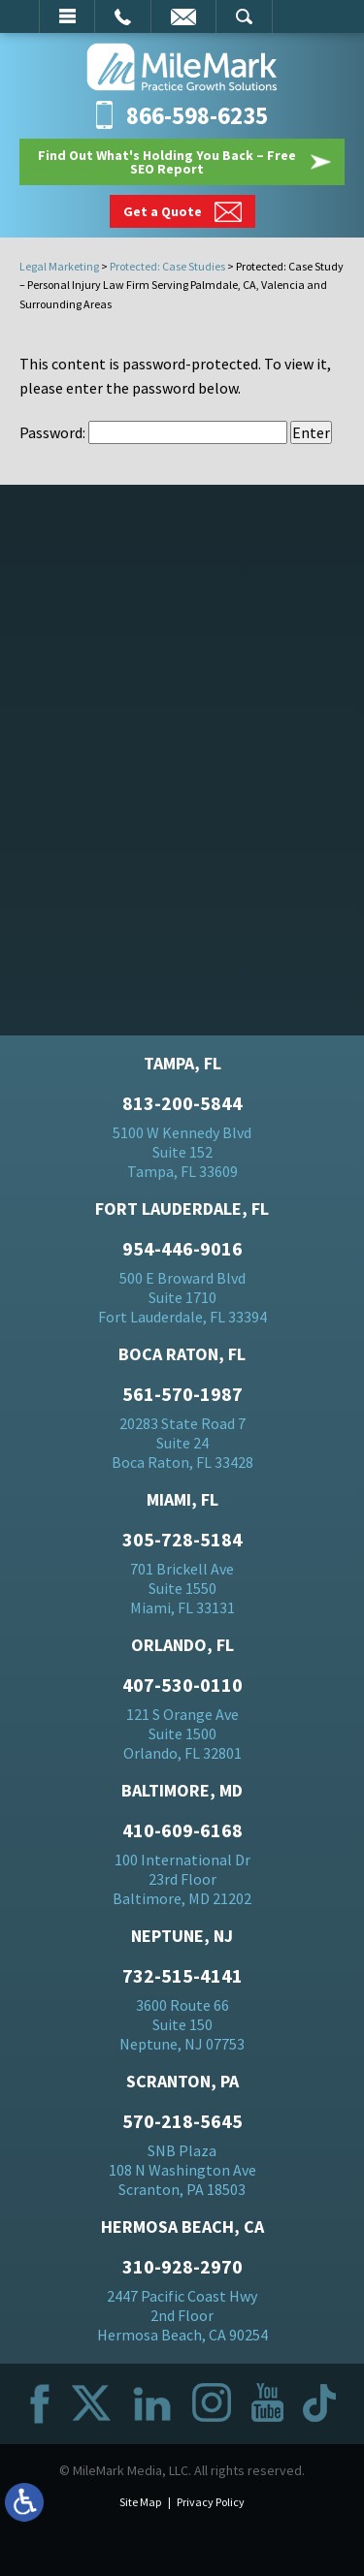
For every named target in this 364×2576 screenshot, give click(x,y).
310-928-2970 (182, 2266)
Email (183, 16)
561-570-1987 (182, 1394)
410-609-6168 (182, 1830)
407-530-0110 (182, 1685)
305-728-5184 (182, 1539)
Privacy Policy (211, 2502)
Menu (67, 16)
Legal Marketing (59, 266)
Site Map (140, 2502)
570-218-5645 (182, 2121)
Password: (153, 432)
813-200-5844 (182, 1103)
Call (122, 16)
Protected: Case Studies (167, 266)
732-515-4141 (182, 1976)
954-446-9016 (182, 1248)
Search (244, 16)
